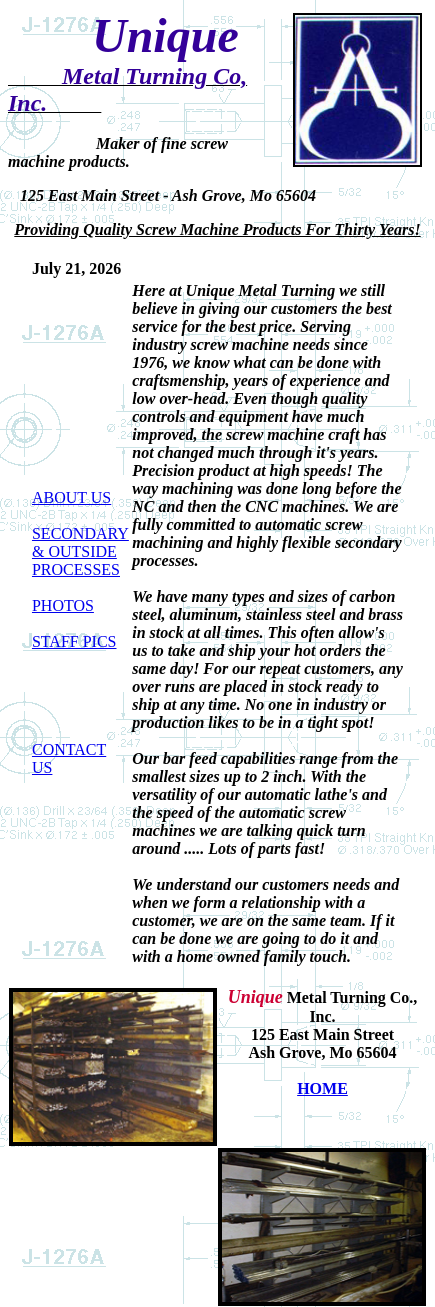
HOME (322, 1088)
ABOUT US (71, 497)
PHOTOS (63, 605)
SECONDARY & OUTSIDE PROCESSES (80, 551)
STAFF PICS (74, 641)
